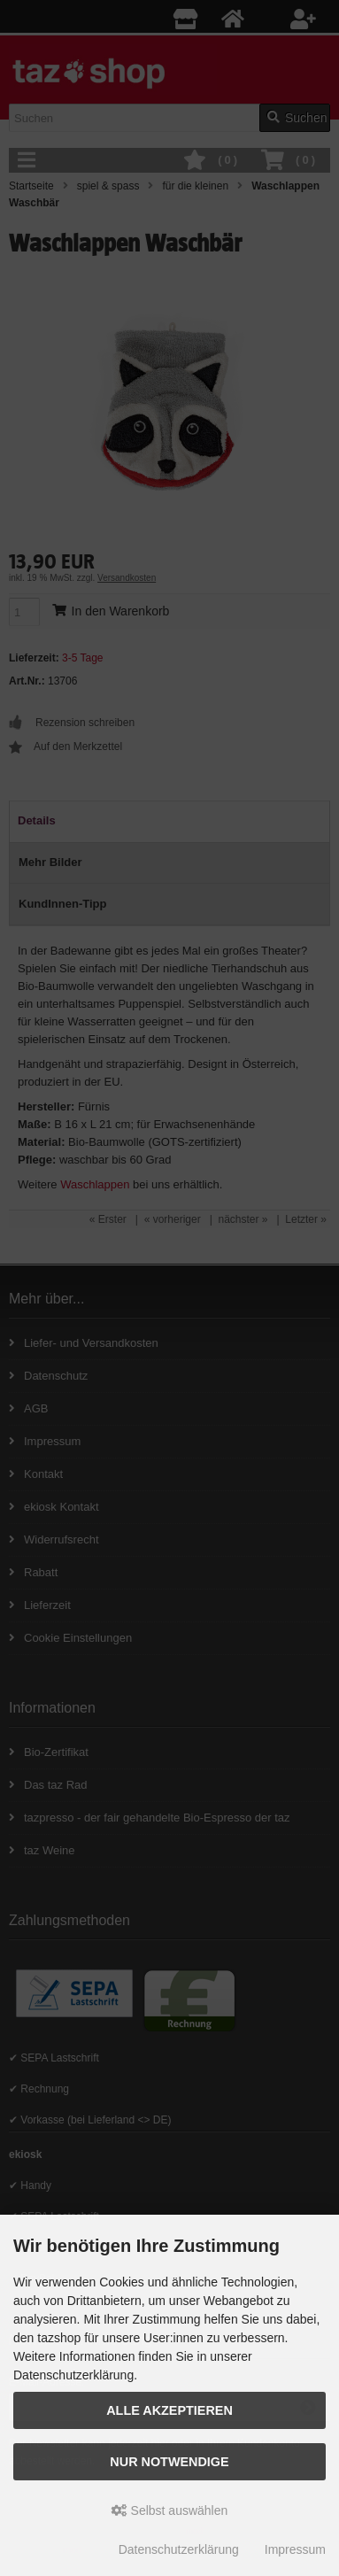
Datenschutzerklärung (179, 2549)
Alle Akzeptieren (169, 2410)
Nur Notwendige (169, 2462)
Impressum (295, 2549)
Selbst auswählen (170, 2510)
